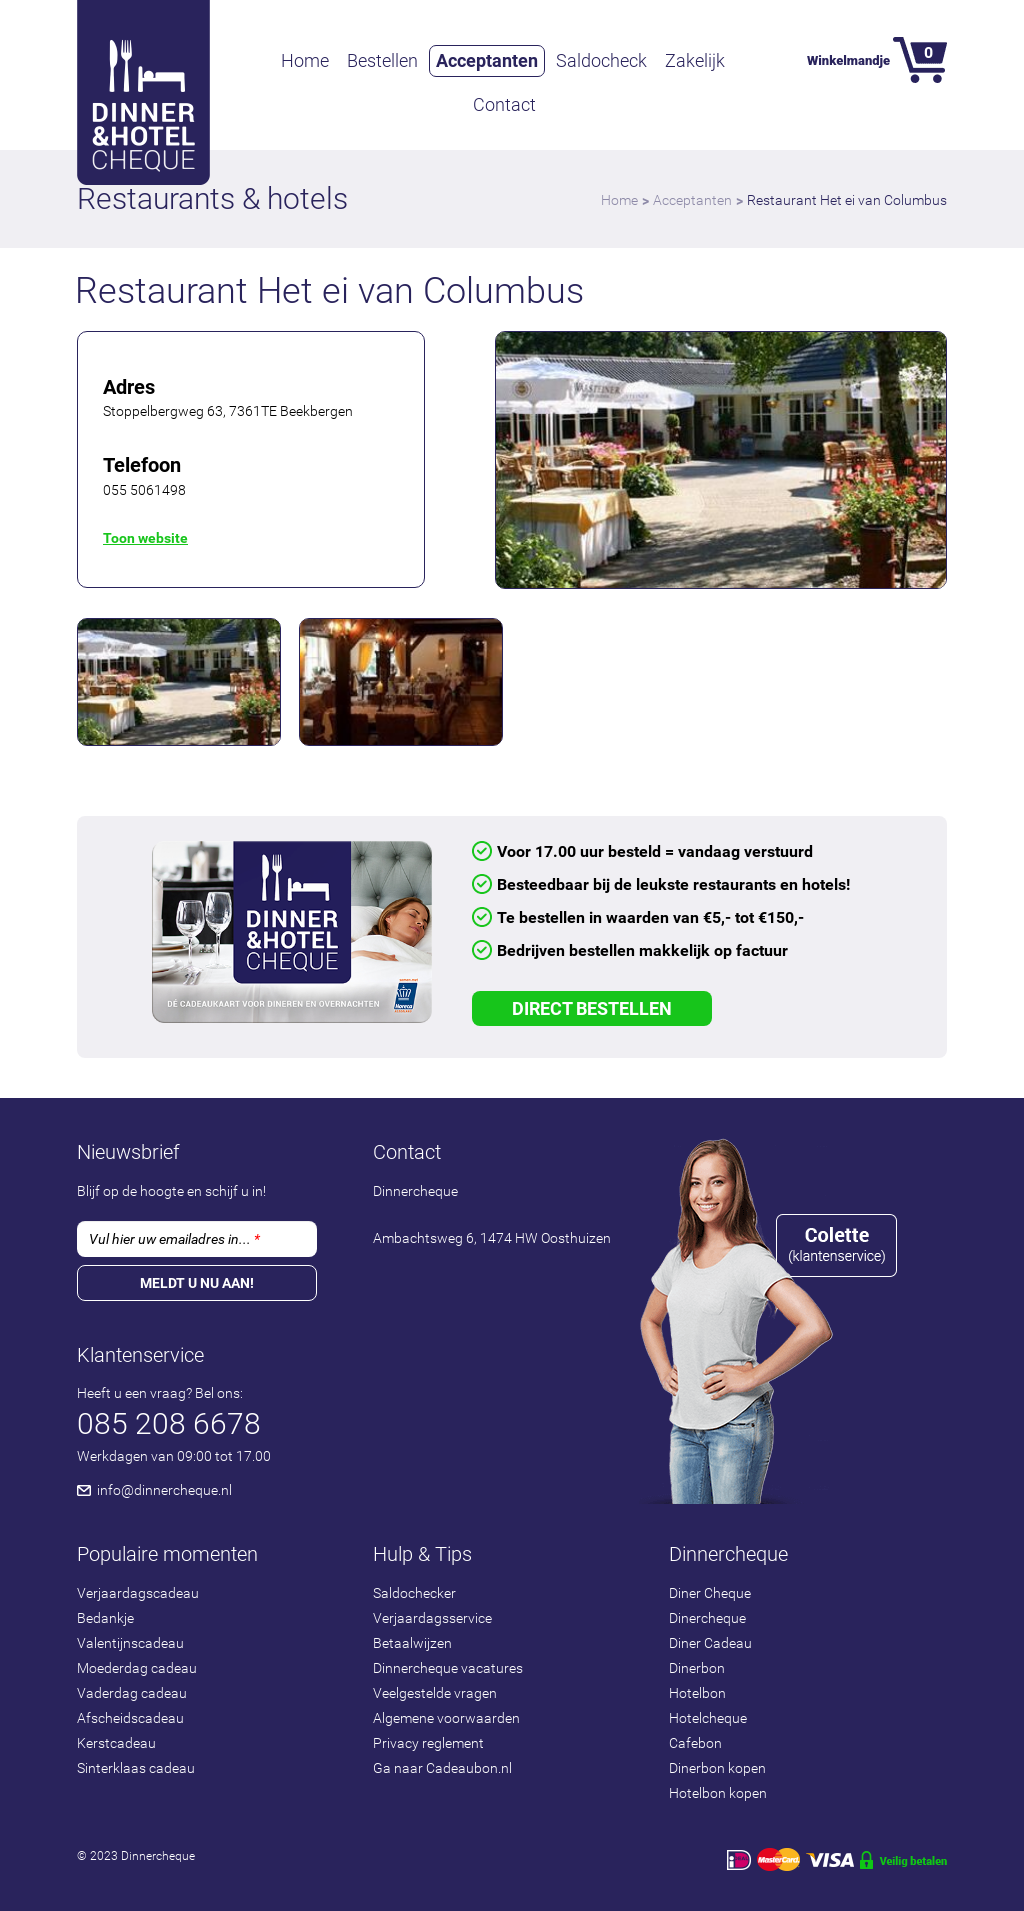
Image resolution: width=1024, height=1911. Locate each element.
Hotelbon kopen (718, 1793)
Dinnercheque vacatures (448, 1668)
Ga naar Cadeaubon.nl (442, 1768)
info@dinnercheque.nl (164, 1490)
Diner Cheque (710, 1593)
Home (305, 60)
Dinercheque (707, 1618)
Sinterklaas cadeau (136, 1768)
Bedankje (105, 1618)
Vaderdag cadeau (132, 1693)
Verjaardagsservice (432, 1618)
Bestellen (382, 60)
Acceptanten (487, 60)
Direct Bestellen (592, 1008)
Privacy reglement (428, 1743)
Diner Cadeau (710, 1643)
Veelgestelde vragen (435, 1693)
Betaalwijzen (412, 1643)
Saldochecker (414, 1593)
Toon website (145, 538)
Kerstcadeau (116, 1743)
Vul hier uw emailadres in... (174, 1239)
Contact (504, 104)
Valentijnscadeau (130, 1643)
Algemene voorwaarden (446, 1718)
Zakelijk (695, 60)
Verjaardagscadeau (138, 1593)
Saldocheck (601, 60)
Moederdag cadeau (137, 1668)
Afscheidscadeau (130, 1718)
